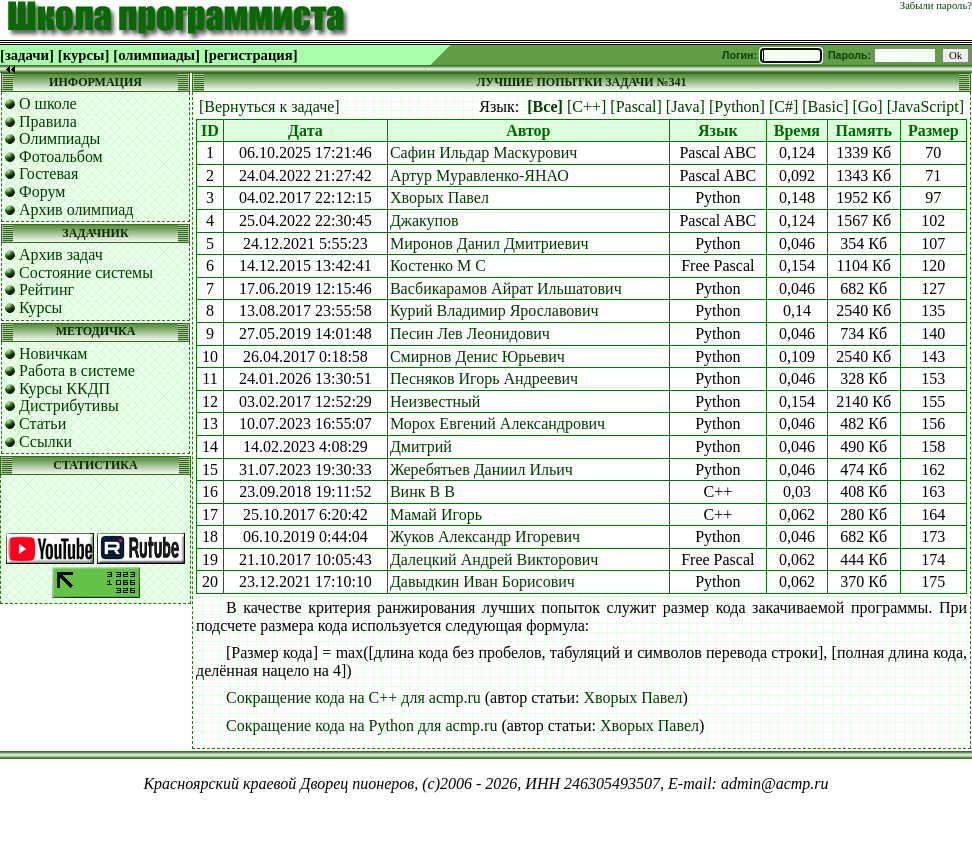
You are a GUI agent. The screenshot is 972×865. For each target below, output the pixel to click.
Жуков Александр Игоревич (485, 536)
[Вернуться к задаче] (269, 106)
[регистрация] (251, 55)
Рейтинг (46, 289)
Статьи (42, 423)
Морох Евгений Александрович (497, 423)
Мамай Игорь (436, 514)
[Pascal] (636, 106)
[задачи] (27, 55)
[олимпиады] (156, 55)
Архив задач (61, 254)
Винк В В (422, 491)
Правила (48, 121)
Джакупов (424, 220)
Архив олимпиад (76, 209)
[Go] (867, 106)
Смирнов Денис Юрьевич (477, 356)
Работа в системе (77, 370)
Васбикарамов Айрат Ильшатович (506, 288)
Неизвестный (435, 401)
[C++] (586, 106)
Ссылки (45, 441)
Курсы (40, 307)
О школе (48, 103)
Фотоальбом (61, 156)
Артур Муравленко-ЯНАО (479, 175)
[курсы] (83, 55)
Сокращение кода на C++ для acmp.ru (353, 697)
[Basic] (825, 106)
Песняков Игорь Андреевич (484, 378)
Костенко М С (438, 265)
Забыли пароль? (936, 5)
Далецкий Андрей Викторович (494, 559)
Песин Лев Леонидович (470, 333)
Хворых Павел (439, 197)
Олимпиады (59, 138)
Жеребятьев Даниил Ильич (481, 469)
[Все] (545, 106)
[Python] (737, 106)
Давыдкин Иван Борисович (482, 581)
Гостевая (48, 173)
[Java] (685, 106)
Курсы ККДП (64, 388)
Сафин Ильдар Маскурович (483, 152)
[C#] (783, 106)
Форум (42, 191)
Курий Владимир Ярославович (494, 310)
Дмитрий (421, 446)
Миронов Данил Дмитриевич (489, 243)
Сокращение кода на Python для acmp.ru (361, 725)
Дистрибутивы (69, 405)
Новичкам (53, 353)
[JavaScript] (925, 106)
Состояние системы (86, 272)
